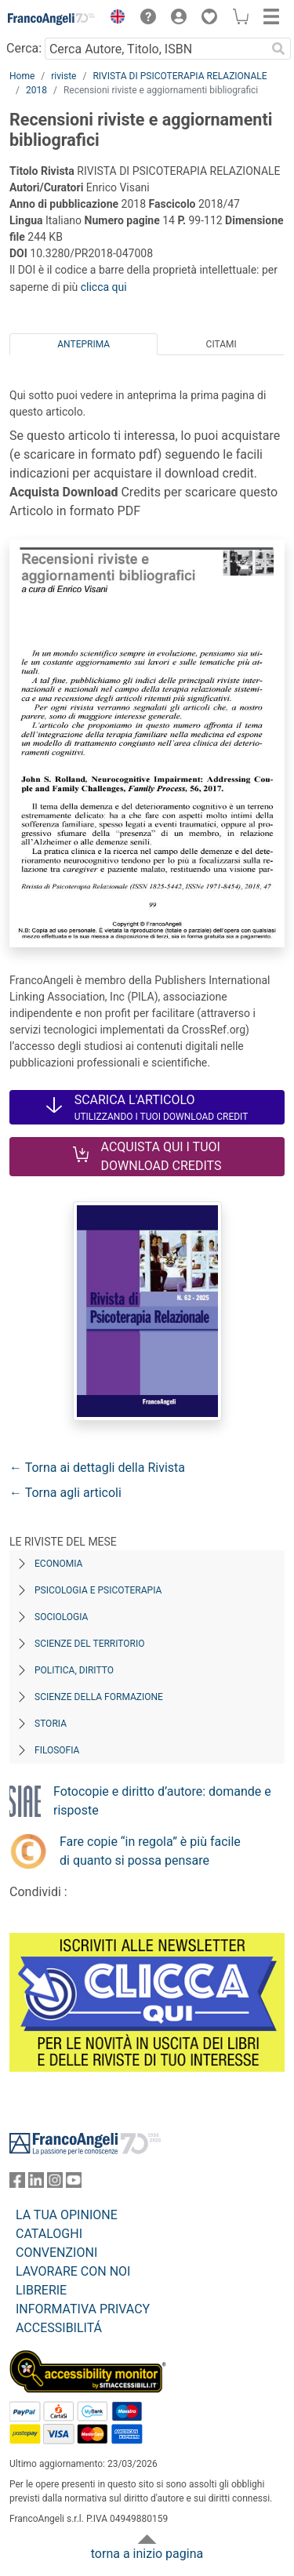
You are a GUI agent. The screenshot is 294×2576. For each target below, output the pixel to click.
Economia (58, 1563)
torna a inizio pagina (147, 2553)
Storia (50, 1723)
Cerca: (24, 48)
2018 (36, 90)
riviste (63, 76)
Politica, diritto (74, 1670)
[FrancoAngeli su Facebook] (17, 2183)
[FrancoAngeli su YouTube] (74, 2183)
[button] (113, 19)
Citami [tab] (221, 344)
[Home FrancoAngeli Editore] (52, 19)
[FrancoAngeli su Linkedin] (36, 2183)
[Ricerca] (278, 49)
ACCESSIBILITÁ (59, 2327)
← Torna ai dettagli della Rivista (97, 1467)
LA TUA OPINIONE (67, 2214)
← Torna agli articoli (65, 1492)
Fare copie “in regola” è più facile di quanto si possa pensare (150, 1851)
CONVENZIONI (56, 2252)
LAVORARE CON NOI (73, 2271)
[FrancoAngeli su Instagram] (55, 2183)
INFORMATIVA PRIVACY (83, 2309)
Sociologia (61, 1616)
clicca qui (104, 287)
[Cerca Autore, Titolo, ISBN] (155, 49)
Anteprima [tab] (83, 344)
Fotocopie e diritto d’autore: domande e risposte (162, 1801)
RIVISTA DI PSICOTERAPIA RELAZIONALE (180, 76)
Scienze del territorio (89, 1643)
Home (21, 76)
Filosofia (56, 1750)
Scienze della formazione (98, 1696)
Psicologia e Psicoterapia (98, 1590)
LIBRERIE (41, 2290)
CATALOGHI (49, 2233)
